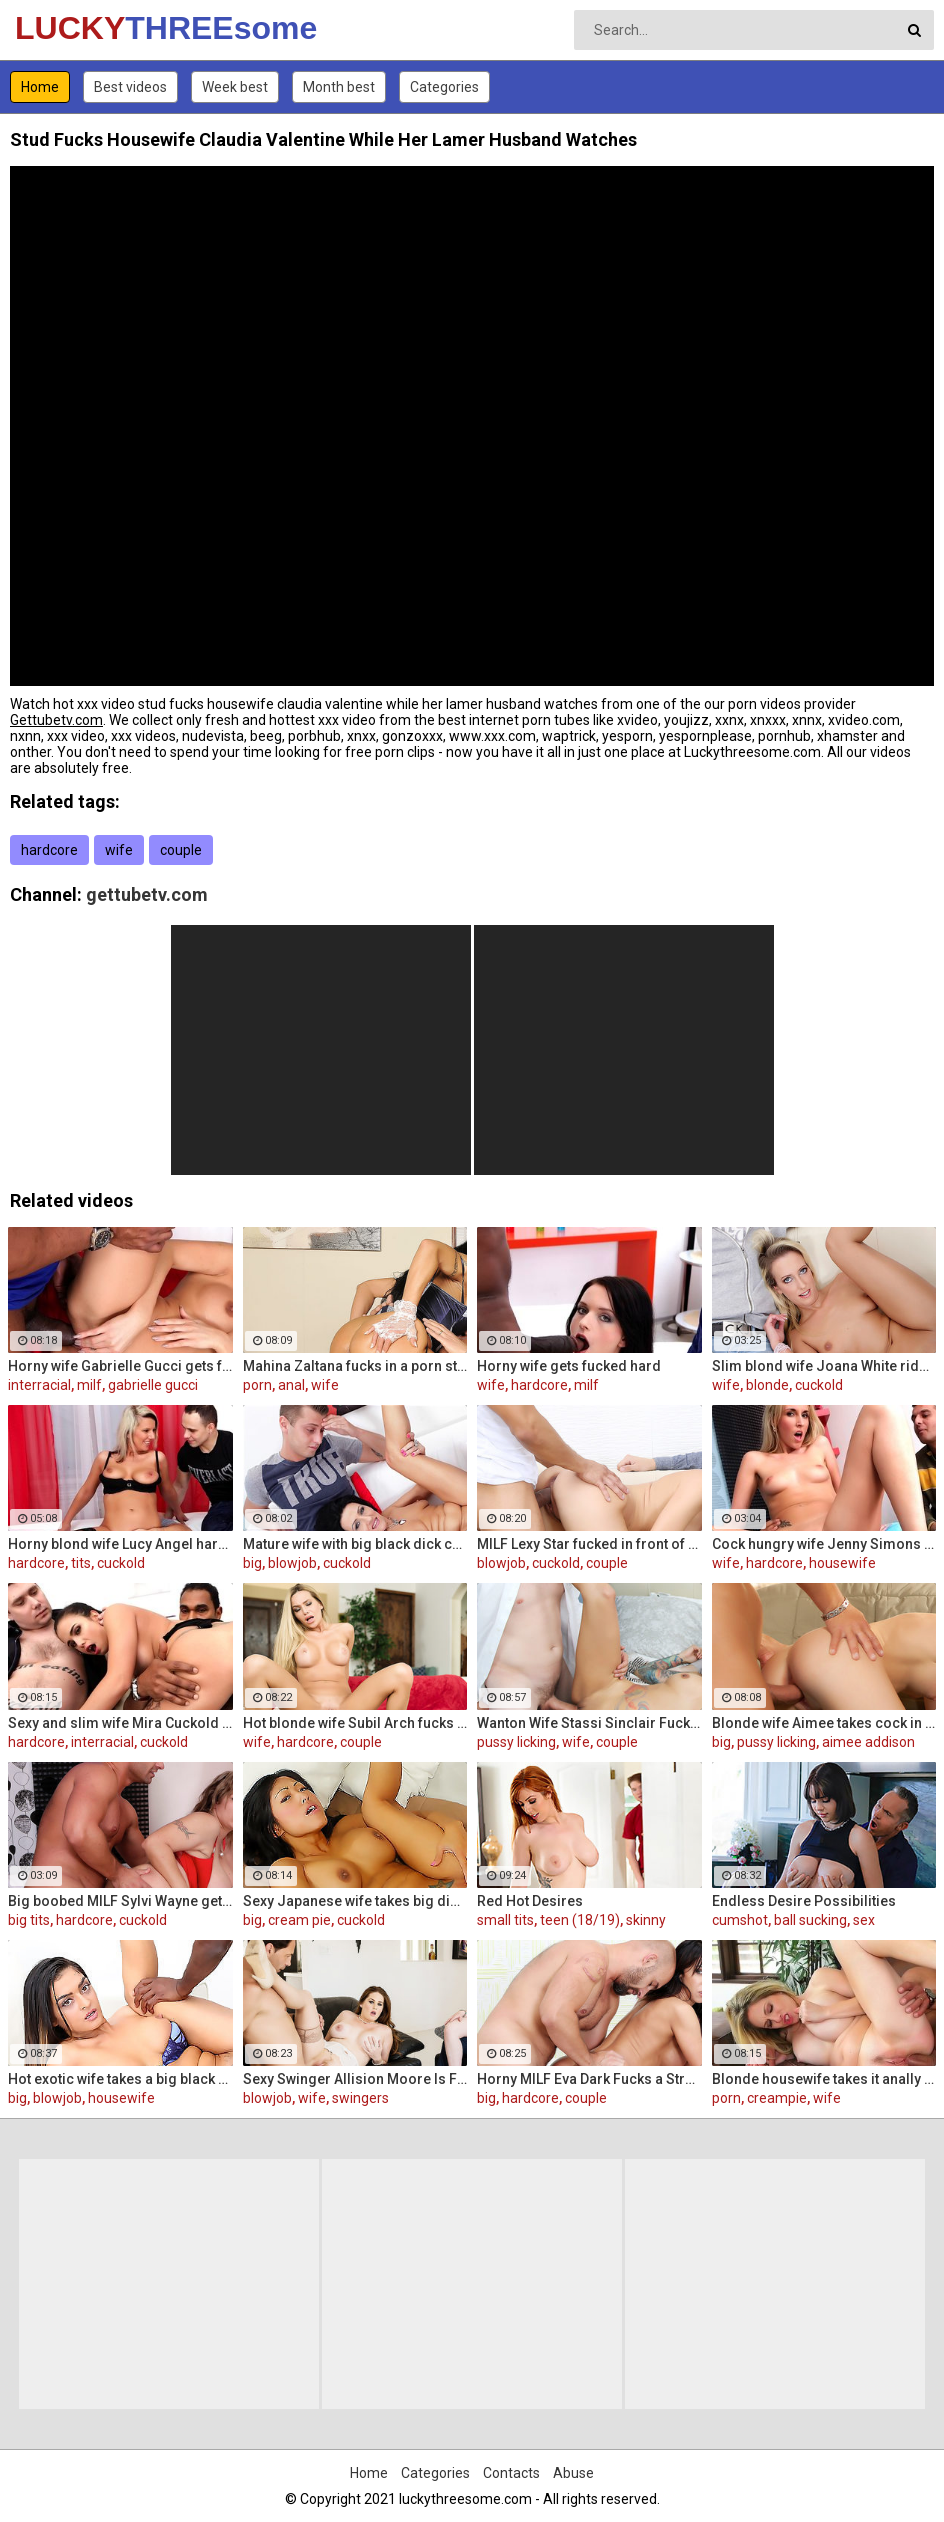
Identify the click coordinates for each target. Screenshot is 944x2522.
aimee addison (868, 1742)
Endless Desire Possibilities (804, 1901)
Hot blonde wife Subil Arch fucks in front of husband (355, 1723)
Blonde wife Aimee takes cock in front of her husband (824, 1723)
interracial (39, 1385)
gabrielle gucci (153, 1385)
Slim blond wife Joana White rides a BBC (824, 1366)
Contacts (511, 2473)
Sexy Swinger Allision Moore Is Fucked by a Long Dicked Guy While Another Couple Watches (355, 2079)
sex (864, 1920)
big (252, 1563)
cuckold (819, 1385)
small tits (505, 1920)
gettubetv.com (147, 894)
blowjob (292, 1563)
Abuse (573, 2473)
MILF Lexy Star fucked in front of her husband (589, 1544)
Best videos (130, 87)
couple (181, 850)
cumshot (740, 1920)
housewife (842, 1563)
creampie (777, 2098)
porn (257, 1385)
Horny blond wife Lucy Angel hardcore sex (120, 1544)
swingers (360, 2098)
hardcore (49, 850)
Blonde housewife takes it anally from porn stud (824, 2079)
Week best (235, 87)
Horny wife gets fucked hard (569, 1366)
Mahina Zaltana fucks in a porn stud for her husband (355, 1366)
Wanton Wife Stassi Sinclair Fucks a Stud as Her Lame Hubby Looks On (589, 1723)
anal (291, 1385)
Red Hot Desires (530, 1901)
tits (81, 1563)
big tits (29, 1920)
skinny (646, 1920)
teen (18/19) (580, 1920)
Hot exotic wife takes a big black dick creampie (120, 2079)
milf (89, 1385)
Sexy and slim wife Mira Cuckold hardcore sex (120, 1723)
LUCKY (67, 28)
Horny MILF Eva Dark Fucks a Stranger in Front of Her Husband (589, 2079)
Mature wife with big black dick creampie (355, 1544)
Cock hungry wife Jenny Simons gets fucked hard (824, 1544)
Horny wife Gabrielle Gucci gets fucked (120, 1366)
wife (119, 850)
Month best (339, 87)
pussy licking (516, 1742)
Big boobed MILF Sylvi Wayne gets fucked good (120, 1901)
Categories (444, 87)
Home (40, 87)
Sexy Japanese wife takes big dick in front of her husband (355, 1901)
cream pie (299, 1920)
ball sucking (810, 1920)
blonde (767, 1385)
